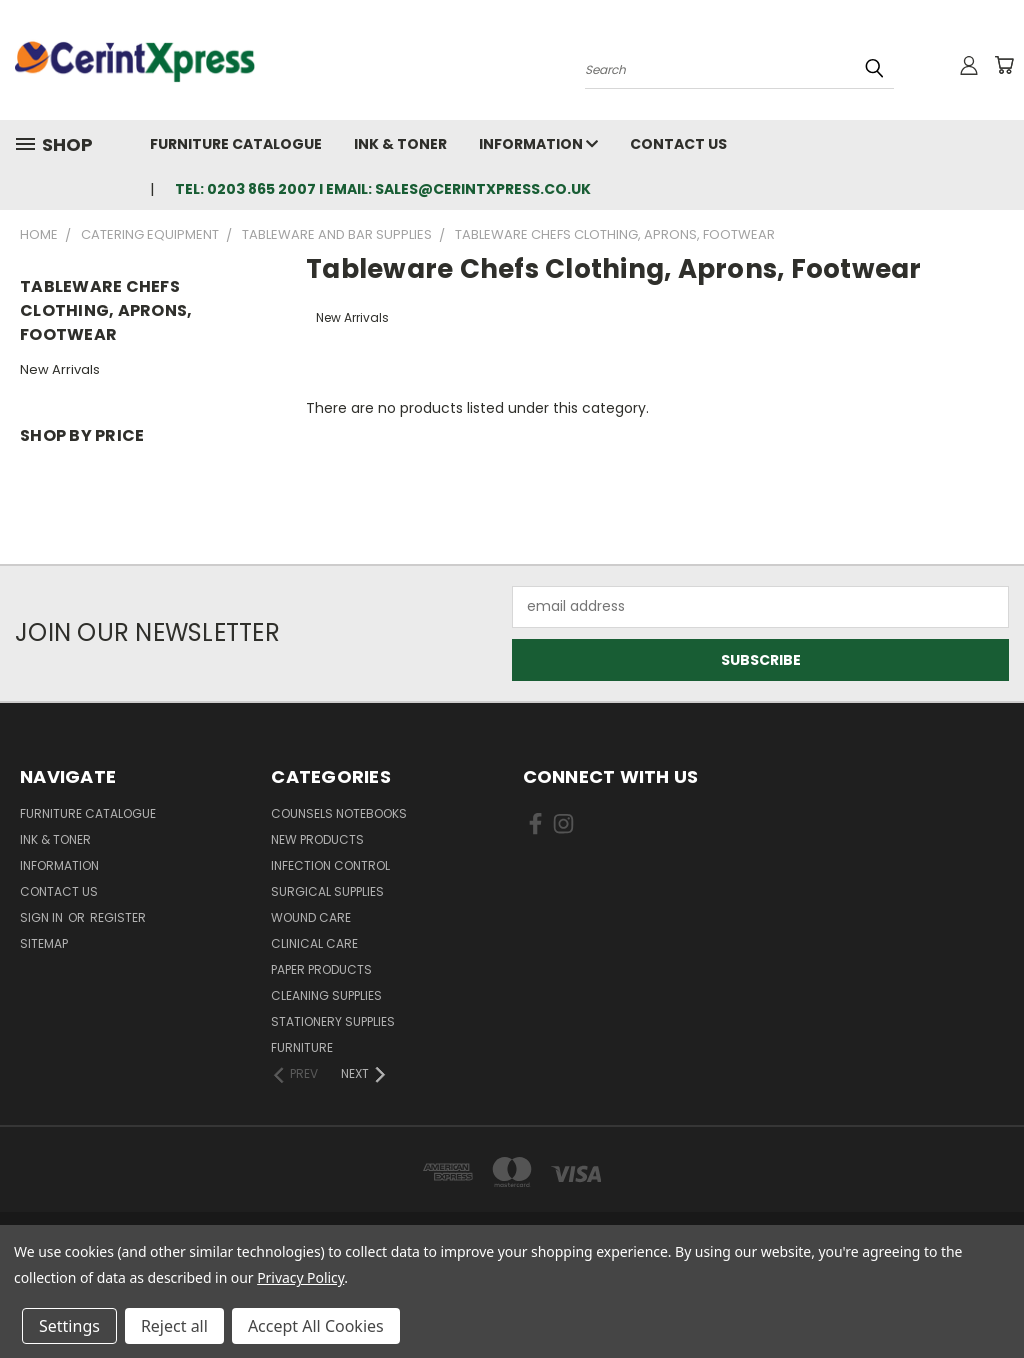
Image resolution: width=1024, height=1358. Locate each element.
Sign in (43, 917)
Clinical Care (314, 943)
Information (538, 144)
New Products (317, 839)
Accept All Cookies (316, 1326)
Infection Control (330, 865)
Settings (69, 1326)
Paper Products (321, 969)
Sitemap (44, 943)
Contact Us (678, 144)
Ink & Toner (400, 144)
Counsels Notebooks (339, 813)
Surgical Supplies (327, 891)
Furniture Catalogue (236, 144)
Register (118, 917)
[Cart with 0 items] (1004, 65)
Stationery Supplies (333, 1021)
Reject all (174, 1326)
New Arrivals (60, 369)
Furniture (302, 1047)
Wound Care (311, 917)
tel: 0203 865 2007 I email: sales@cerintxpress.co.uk (383, 189)
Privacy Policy (300, 1277)
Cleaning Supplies (326, 995)
